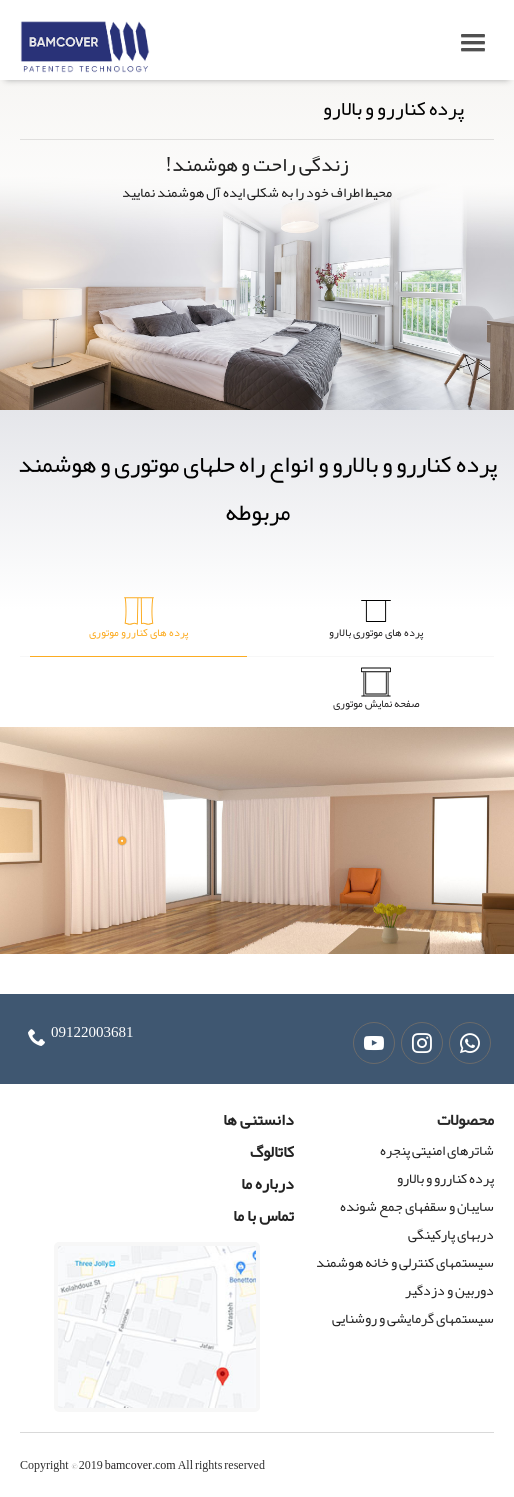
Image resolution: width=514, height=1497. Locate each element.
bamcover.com (140, 1465)
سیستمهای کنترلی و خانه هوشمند (405, 1262)
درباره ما (267, 1184)
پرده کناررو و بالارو (445, 1178)
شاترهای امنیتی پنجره (437, 1150)
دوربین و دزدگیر (449, 1290)
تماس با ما (263, 1216)
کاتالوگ (272, 1152)
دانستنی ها (258, 1120)
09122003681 (92, 1032)
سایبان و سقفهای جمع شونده (417, 1206)
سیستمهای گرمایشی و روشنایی (413, 1318)
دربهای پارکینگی (451, 1234)
